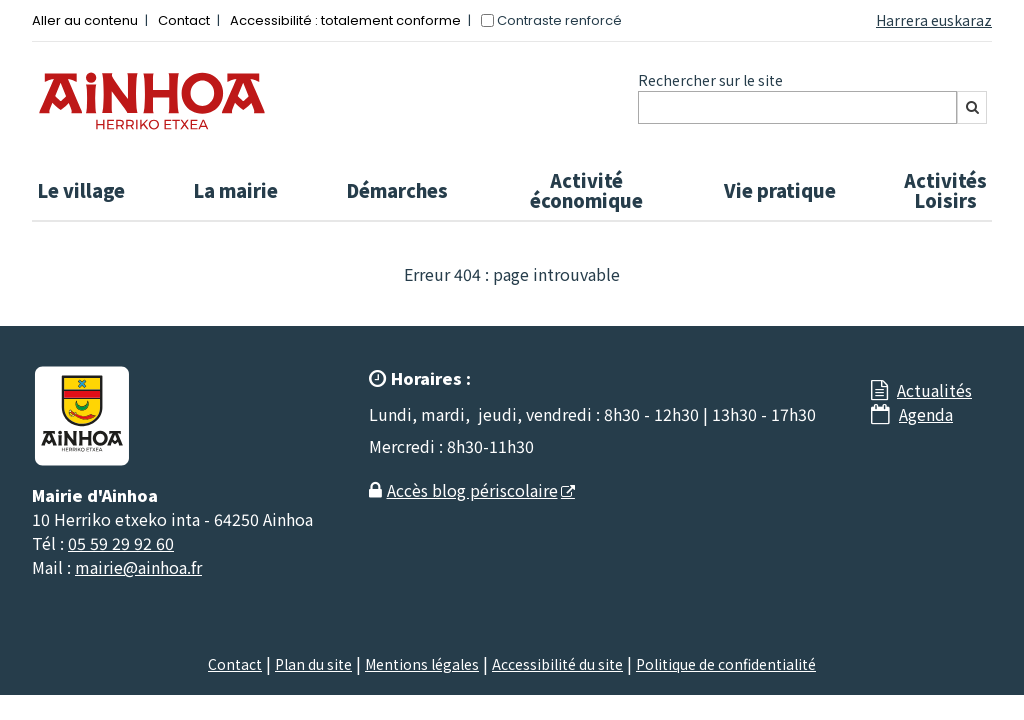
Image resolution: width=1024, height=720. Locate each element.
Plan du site (313, 664)
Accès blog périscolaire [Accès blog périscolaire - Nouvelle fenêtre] (472, 490)
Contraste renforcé (559, 20)
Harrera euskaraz (934, 20)
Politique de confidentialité (726, 664)
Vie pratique (780, 190)
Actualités (934, 390)
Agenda (926, 414)
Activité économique (586, 190)
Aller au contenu (85, 20)
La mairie (235, 190)
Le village (81, 190)
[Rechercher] (972, 107)
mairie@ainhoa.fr (138, 567)
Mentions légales (422, 664)
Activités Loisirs (945, 190)
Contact (184, 20)
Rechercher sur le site (710, 80)
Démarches (397, 190)
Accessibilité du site (557, 664)
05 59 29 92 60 (121, 543)
